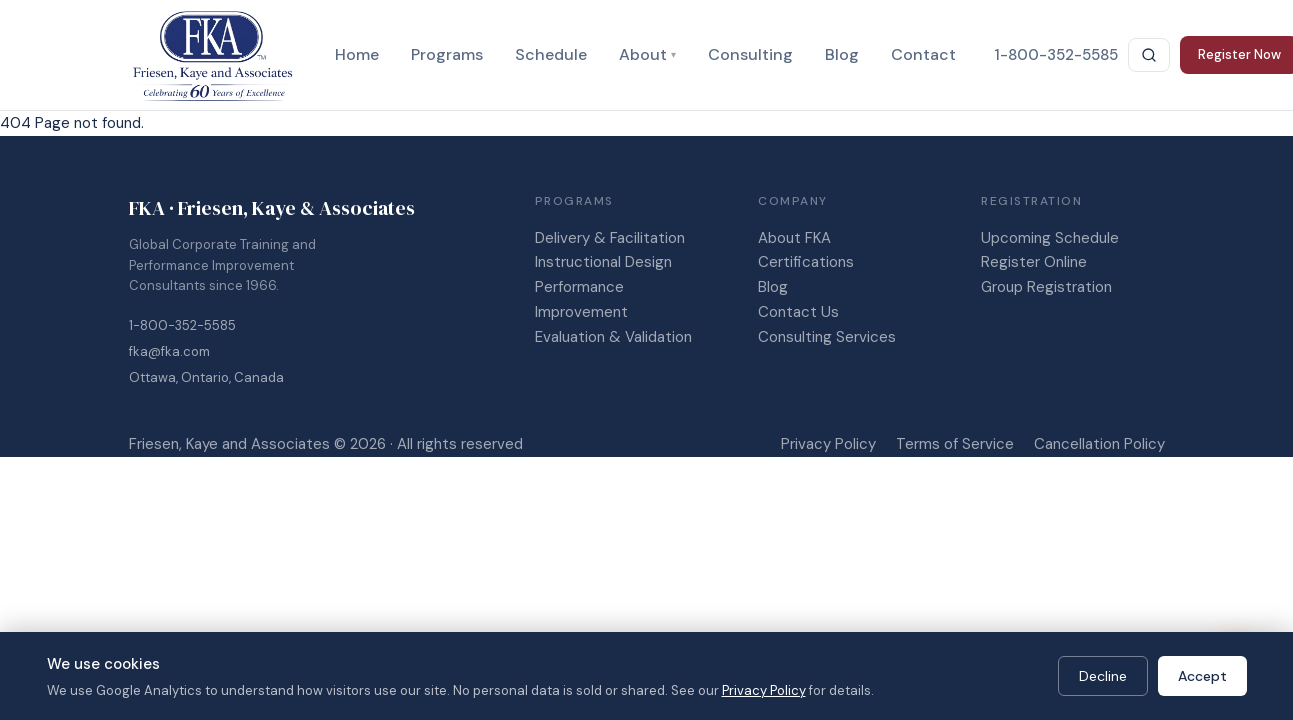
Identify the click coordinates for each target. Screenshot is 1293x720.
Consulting (750, 54)
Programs (447, 54)
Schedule (551, 54)
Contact (923, 54)
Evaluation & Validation (613, 337)
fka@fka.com (169, 351)
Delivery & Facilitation (610, 238)
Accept (1202, 676)
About (647, 54)
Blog (842, 54)
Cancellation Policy (1099, 444)
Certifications (806, 262)
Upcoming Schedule (1050, 238)
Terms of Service (955, 444)
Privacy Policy (828, 444)
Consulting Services (827, 337)
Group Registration (1046, 287)
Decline (1103, 676)
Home (357, 54)
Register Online (1034, 262)
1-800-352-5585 (182, 325)
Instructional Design (603, 262)
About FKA (794, 238)
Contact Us (798, 312)
